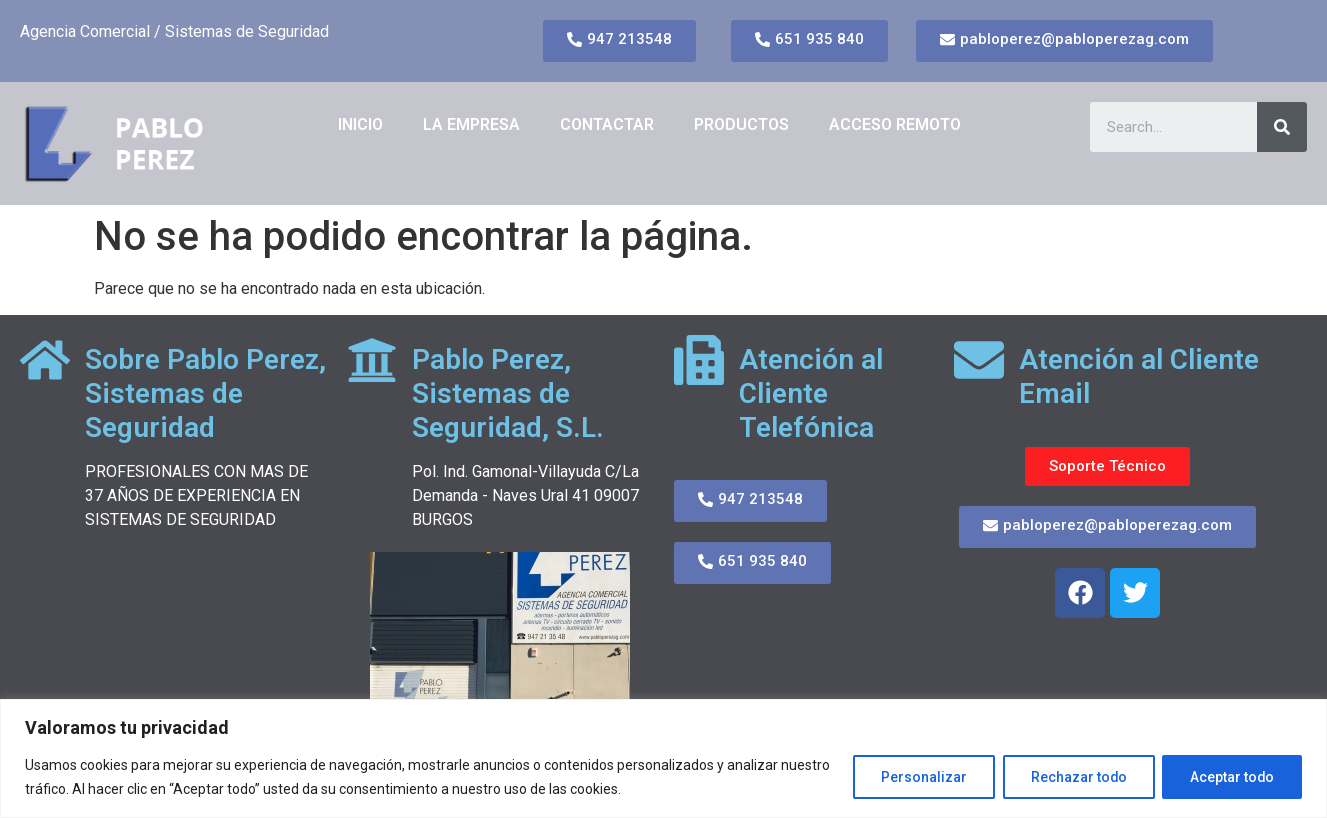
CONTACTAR (607, 124)
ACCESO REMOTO (895, 124)
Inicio (360, 124)
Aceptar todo (1230, 777)
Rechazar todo (1073, 777)
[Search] (1282, 127)
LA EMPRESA (471, 124)
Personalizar (916, 777)
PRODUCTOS (741, 124)
